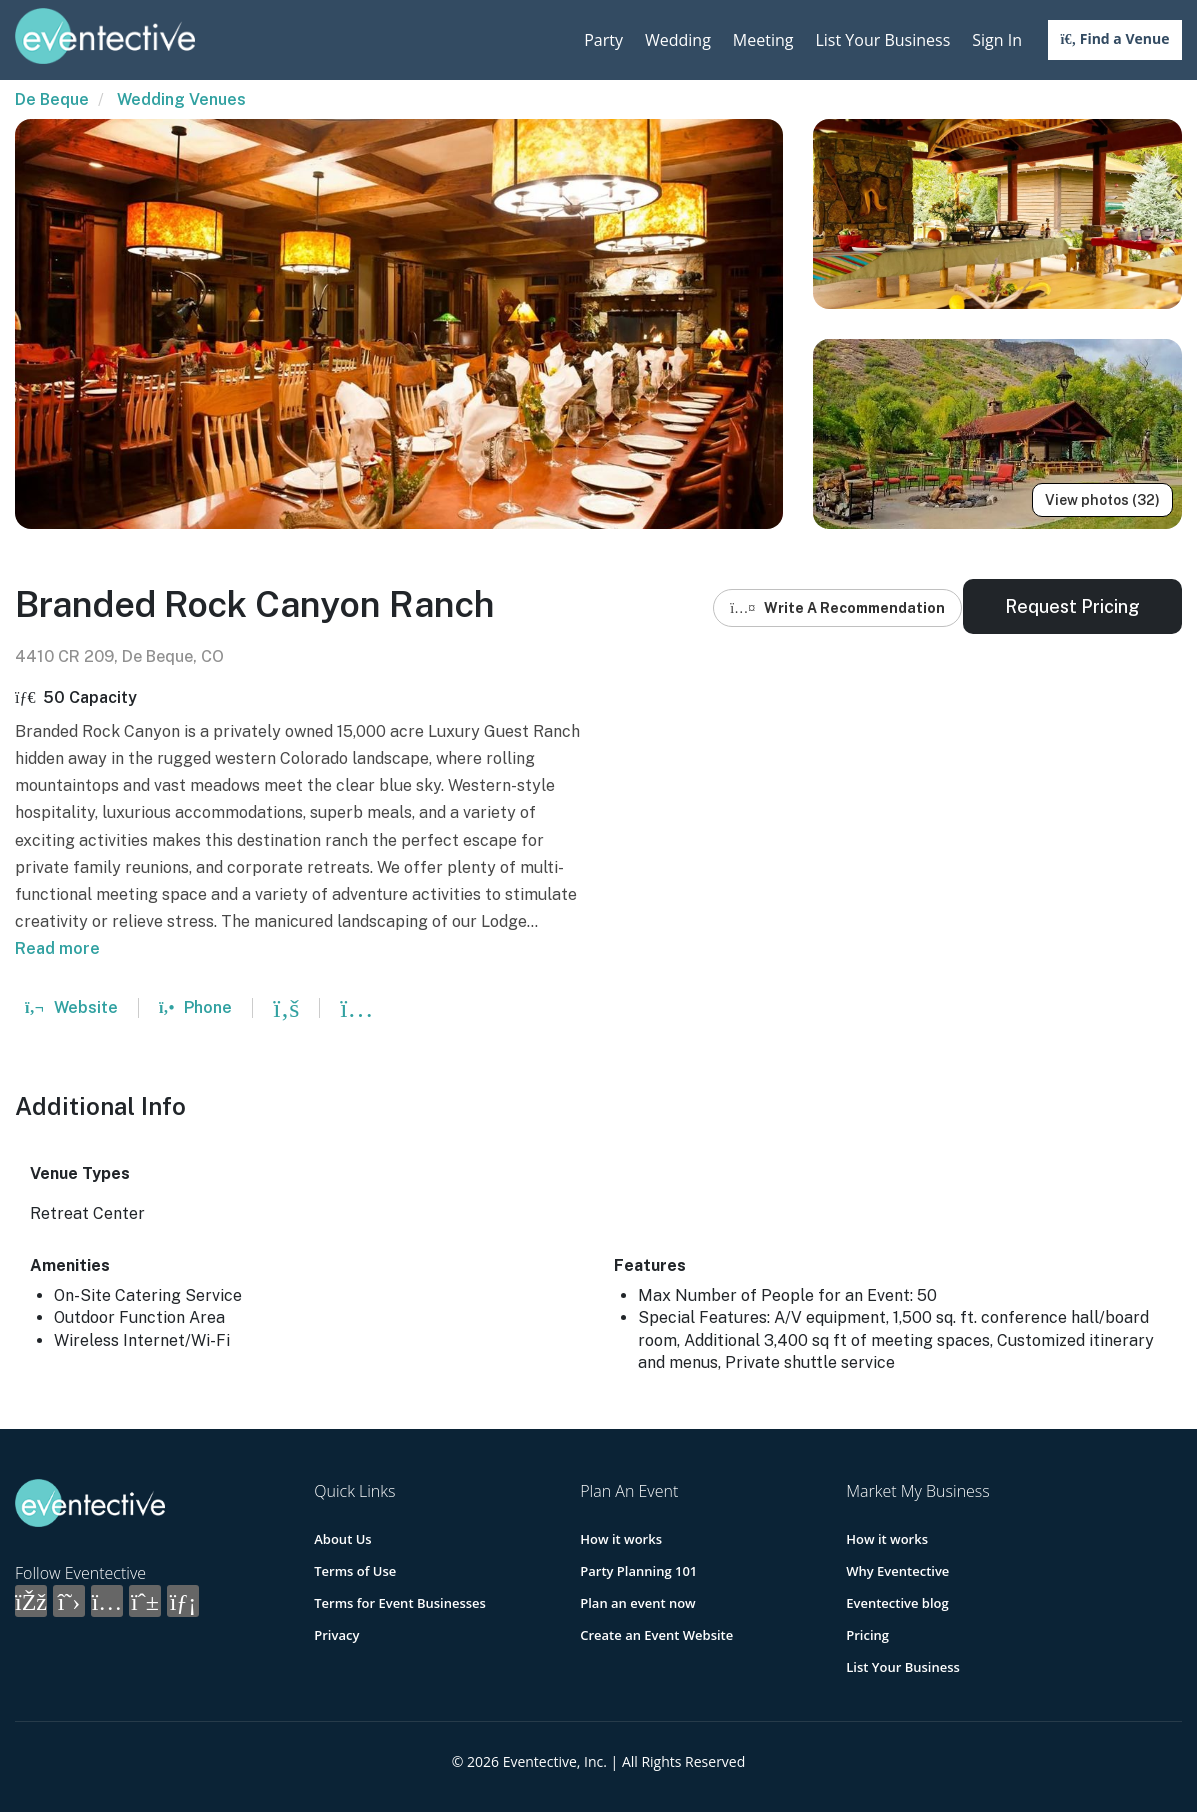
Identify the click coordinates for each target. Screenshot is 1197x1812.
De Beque (52, 99)
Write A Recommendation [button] (837, 608)
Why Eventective (897, 1571)
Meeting (763, 40)
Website (71, 1007)
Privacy (336, 1635)
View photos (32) (1102, 500)
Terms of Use (355, 1571)
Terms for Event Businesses (400, 1603)
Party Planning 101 (638, 1571)
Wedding (678, 40)
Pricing (867, 1635)
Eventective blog (897, 1603)
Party (603, 40)
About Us (342, 1539)
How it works (621, 1539)
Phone (195, 1007)
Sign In (997, 40)
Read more (57, 948)
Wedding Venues (181, 99)
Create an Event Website (656, 1635)
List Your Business (882, 40)
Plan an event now (637, 1603)
